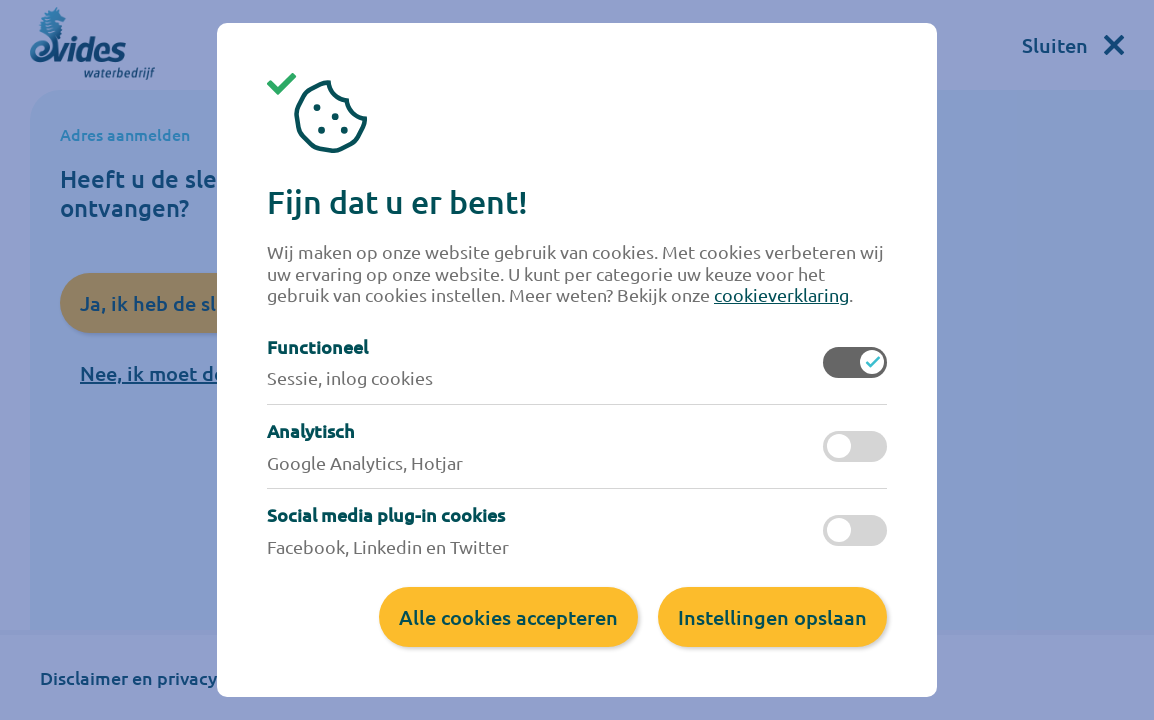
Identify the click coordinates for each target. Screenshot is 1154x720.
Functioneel (317, 347)
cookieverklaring (781, 294)
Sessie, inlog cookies (350, 377)
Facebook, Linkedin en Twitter (388, 546)
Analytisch (310, 431)
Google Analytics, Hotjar (365, 462)
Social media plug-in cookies (386, 515)
